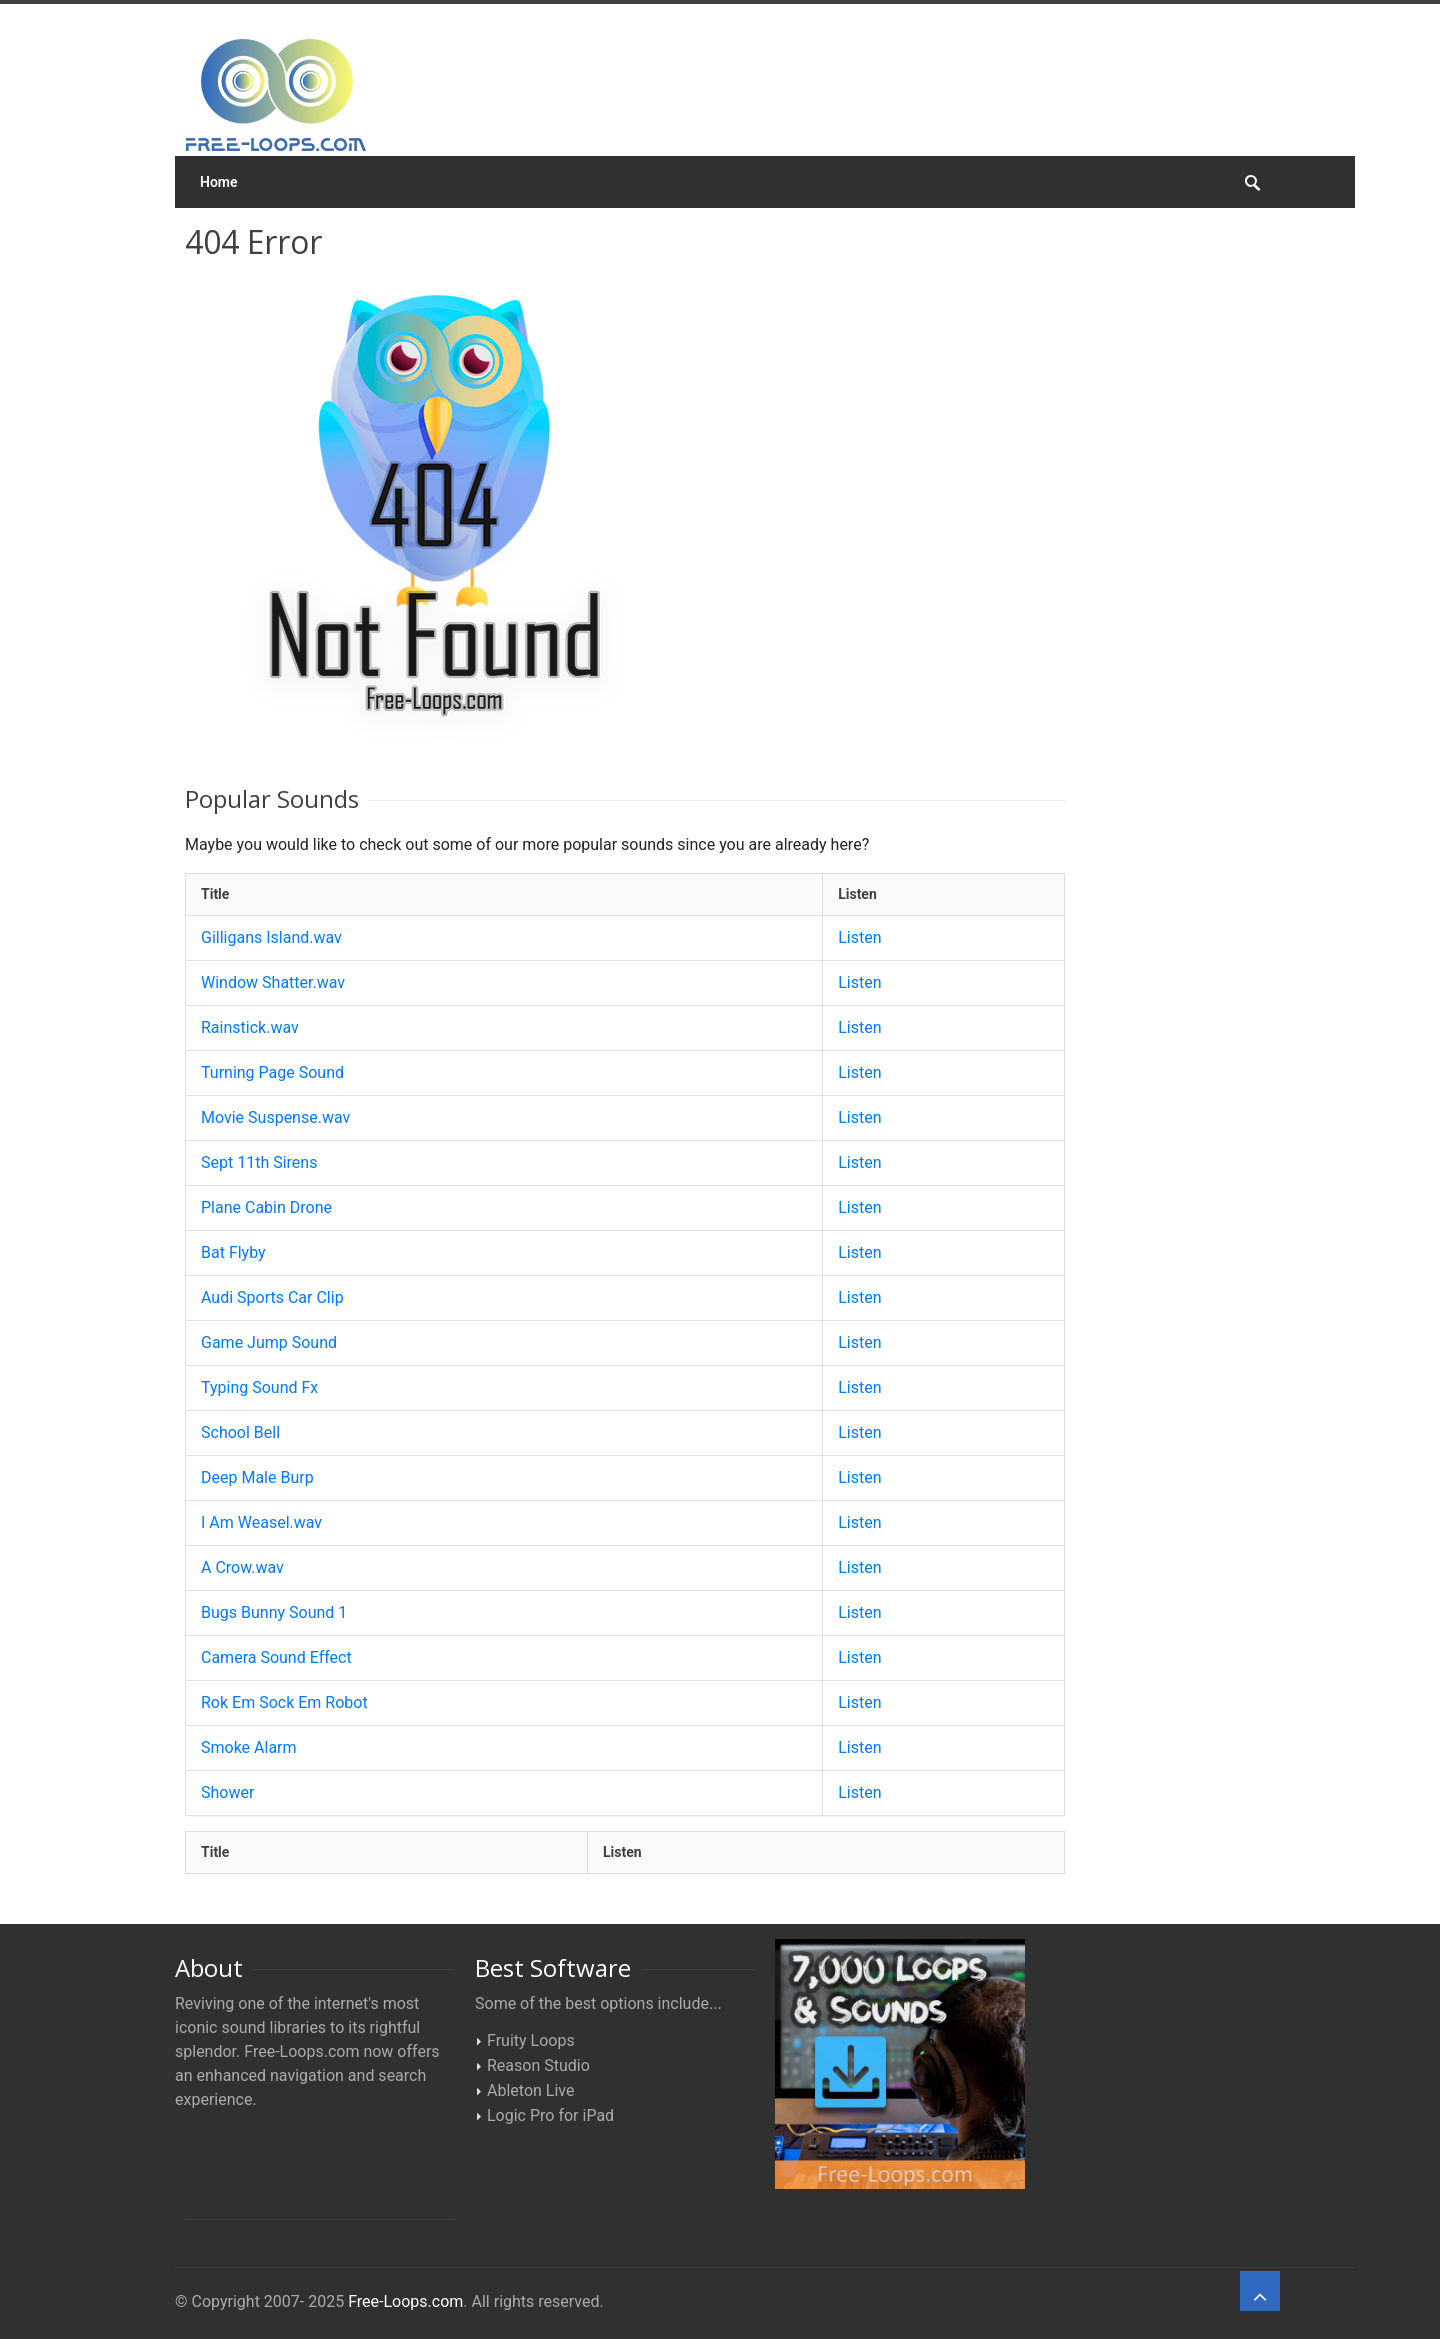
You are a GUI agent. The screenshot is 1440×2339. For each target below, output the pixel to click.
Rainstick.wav (250, 1027)
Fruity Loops (531, 2040)
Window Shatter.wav (273, 982)
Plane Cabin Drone (266, 1207)
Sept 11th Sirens (259, 1162)
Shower (227, 1792)
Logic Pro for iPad (550, 2115)
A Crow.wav (242, 1567)
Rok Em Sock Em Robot (284, 1702)
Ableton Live (530, 2090)
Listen (859, 937)
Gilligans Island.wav (271, 937)
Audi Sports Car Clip (272, 1297)
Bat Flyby (233, 1252)
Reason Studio (538, 2065)
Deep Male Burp (257, 1477)
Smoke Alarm (249, 1747)
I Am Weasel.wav (261, 1522)
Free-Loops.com (405, 2301)
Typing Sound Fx (259, 1387)
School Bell (240, 1432)
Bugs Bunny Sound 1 (274, 1612)
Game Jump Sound (269, 1342)
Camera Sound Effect (276, 1657)
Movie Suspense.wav (275, 1117)
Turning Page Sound (272, 1072)
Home (219, 182)
